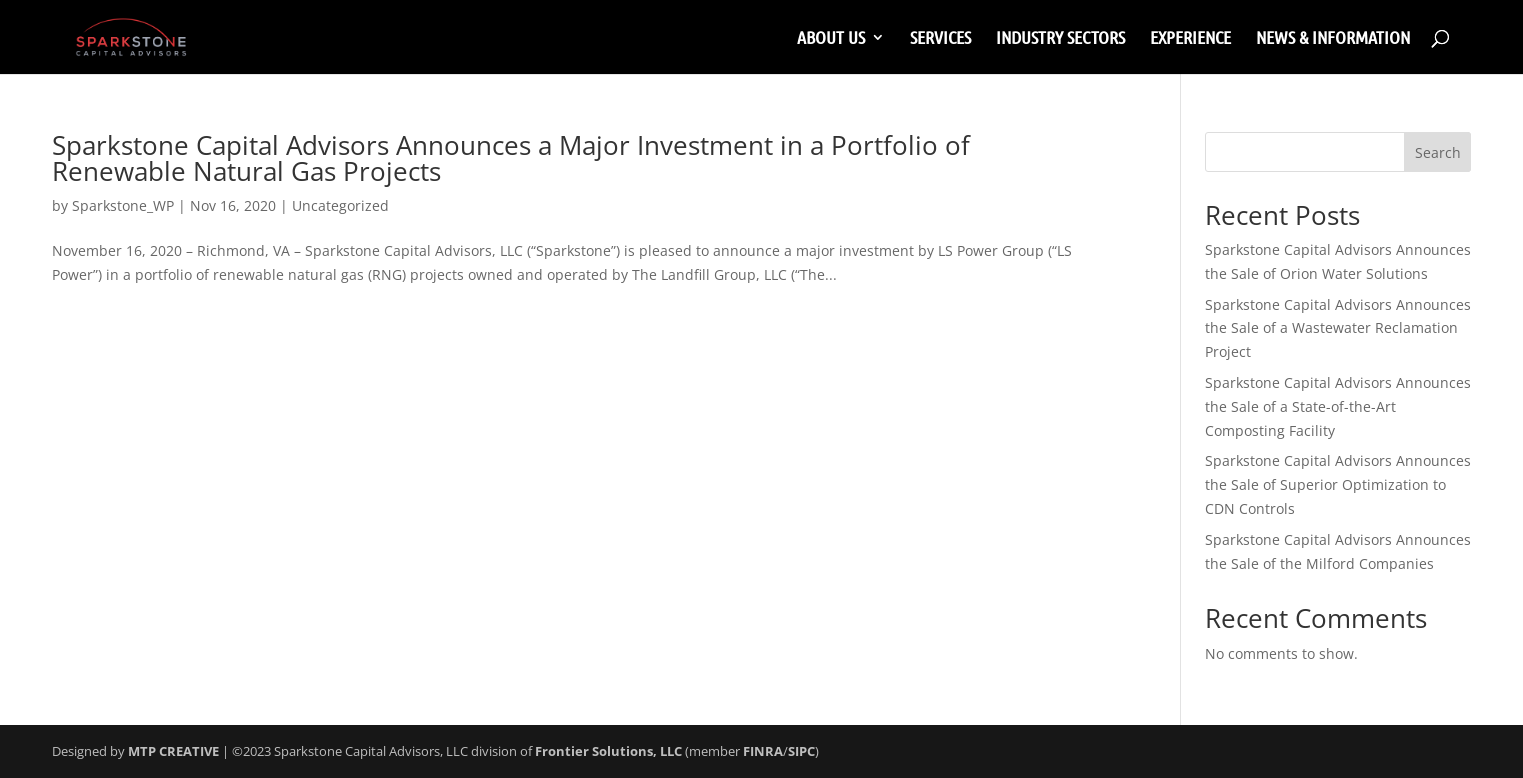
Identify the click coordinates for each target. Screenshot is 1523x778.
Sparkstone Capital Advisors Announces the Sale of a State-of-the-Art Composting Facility (1338, 406)
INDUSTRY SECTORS (1060, 39)
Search (1438, 152)
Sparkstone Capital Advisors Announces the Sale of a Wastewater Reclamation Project (1338, 328)
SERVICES (940, 39)
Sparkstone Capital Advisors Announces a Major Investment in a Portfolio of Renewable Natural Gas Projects (511, 158)
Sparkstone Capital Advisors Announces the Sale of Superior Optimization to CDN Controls (1338, 484)
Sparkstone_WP (123, 205)
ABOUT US (831, 39)
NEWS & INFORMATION (1333, 39)
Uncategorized (340, 205)
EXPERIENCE (1190, 39)
